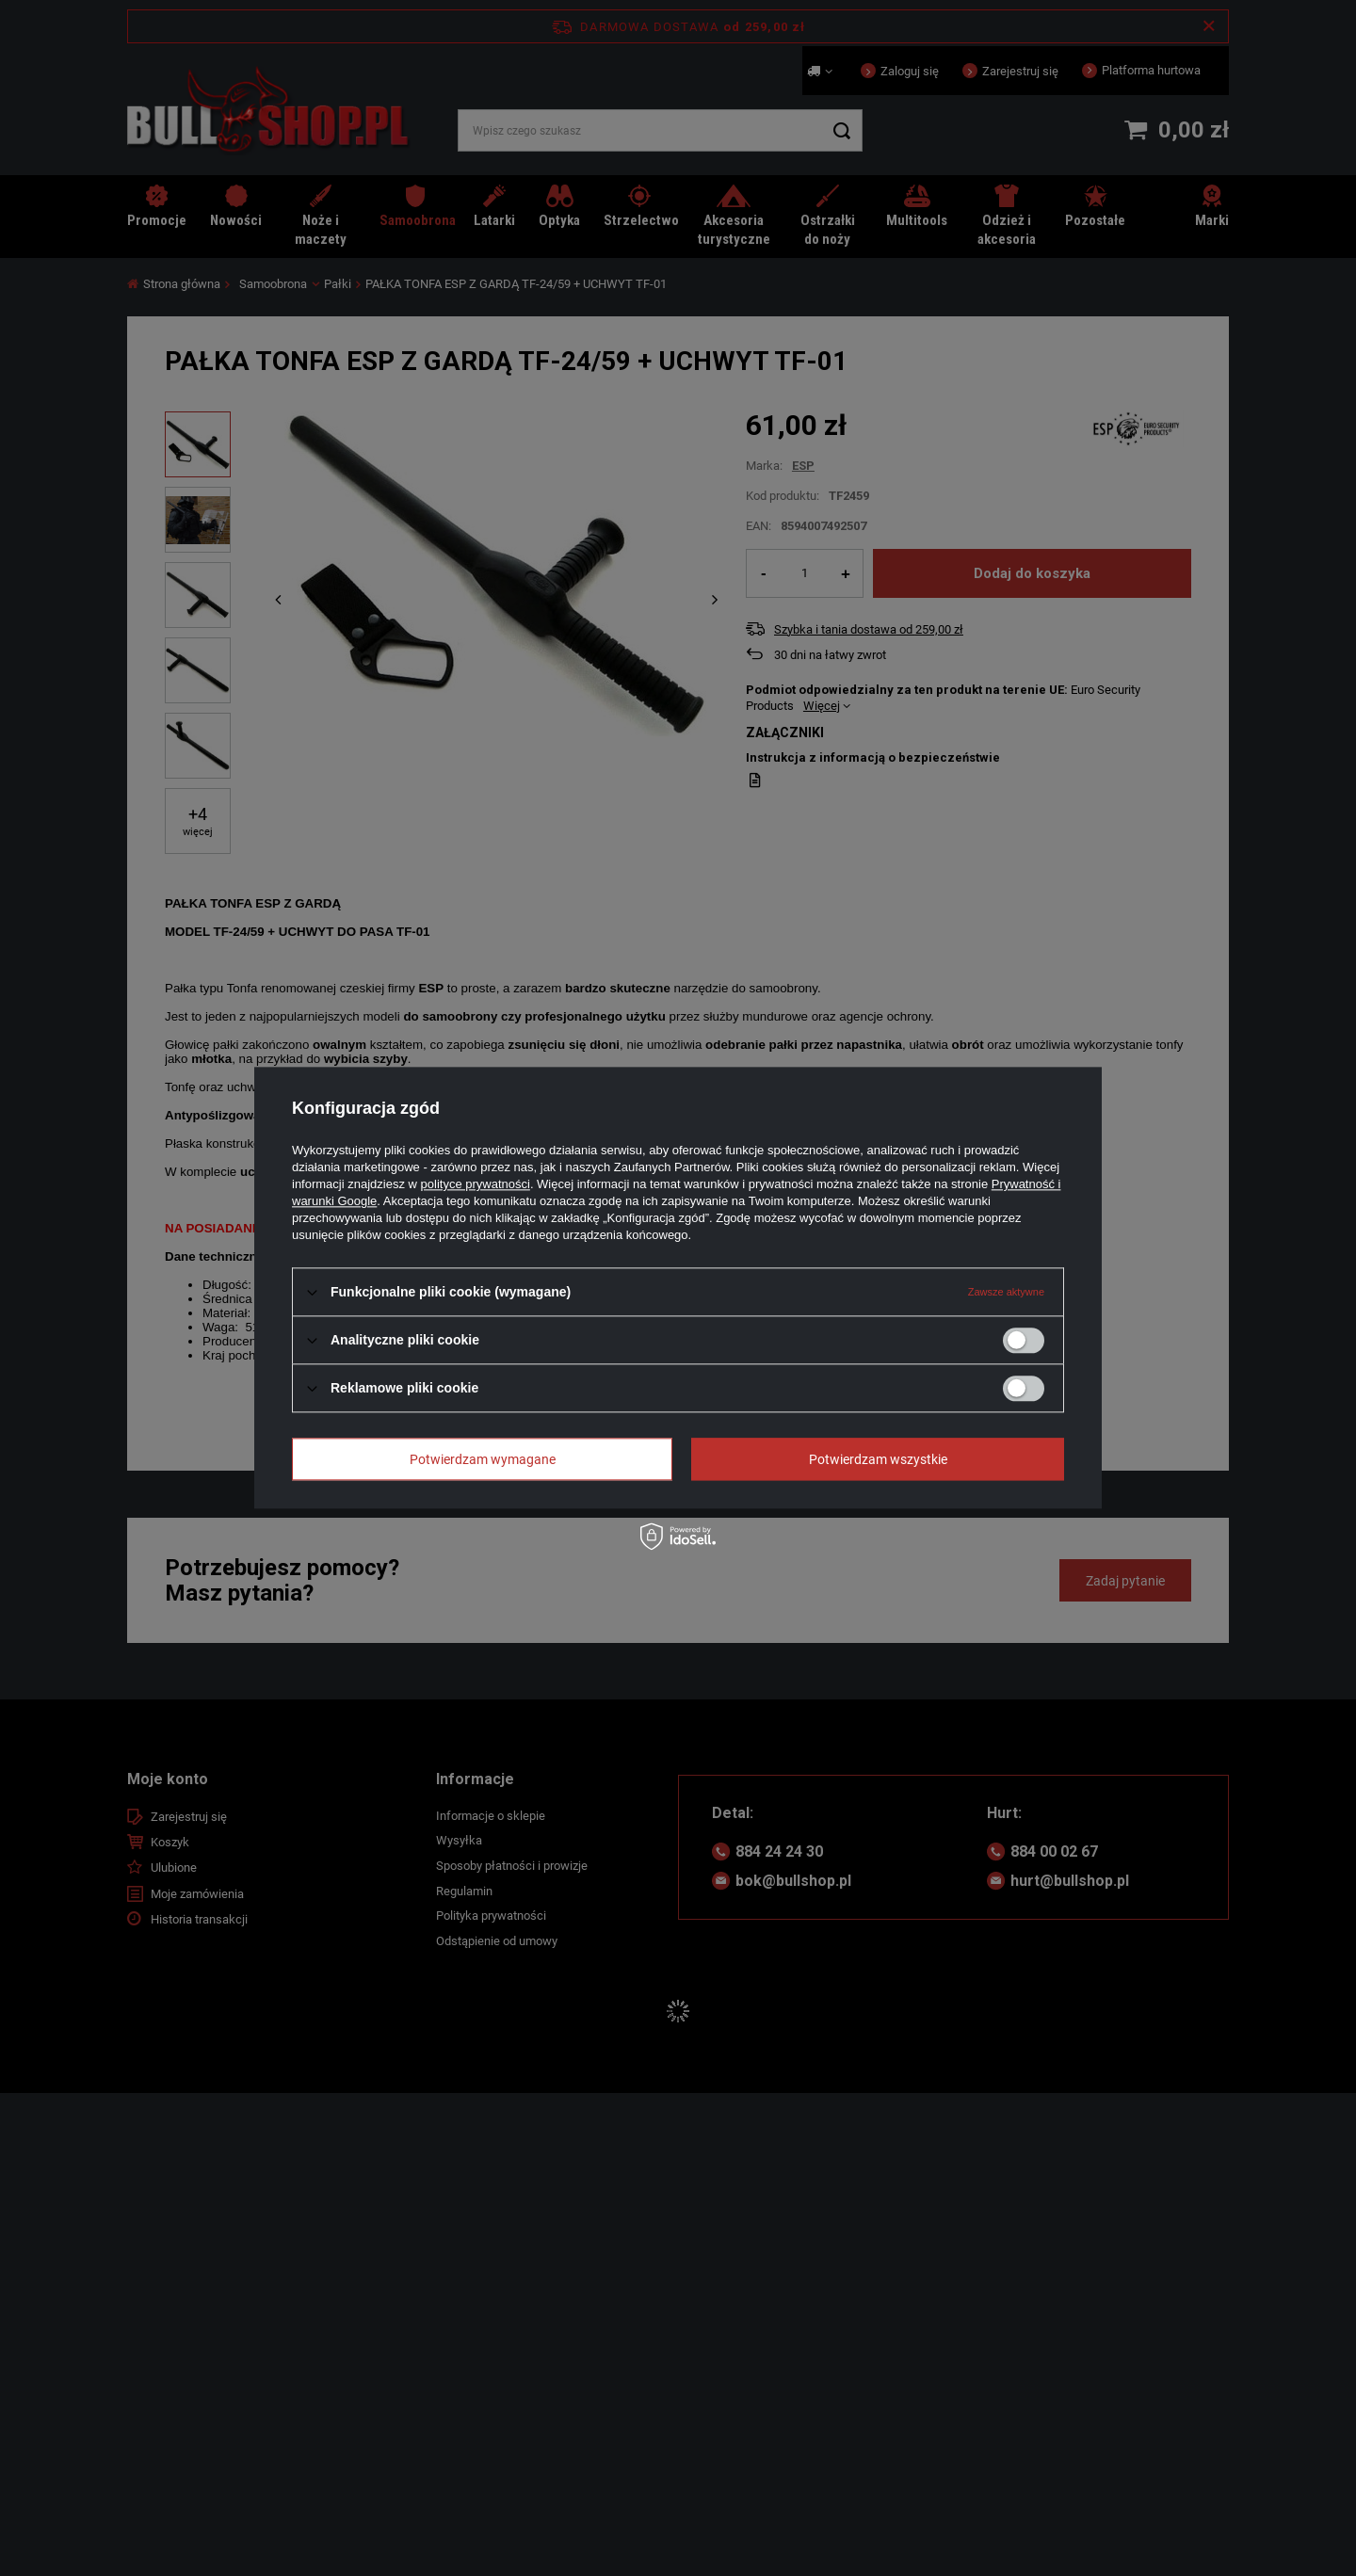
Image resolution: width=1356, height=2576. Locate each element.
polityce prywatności (475, 1184)
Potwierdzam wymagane (483, 1459)
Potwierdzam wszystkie (878, 1459)
